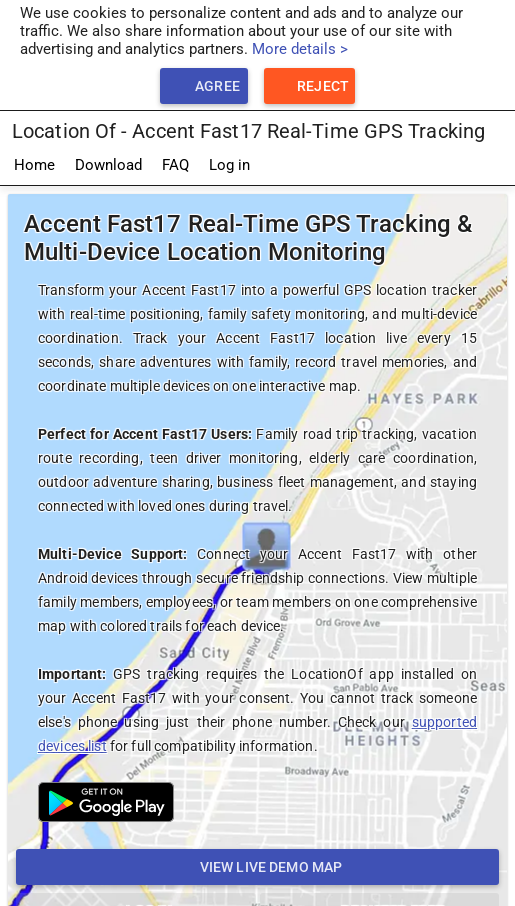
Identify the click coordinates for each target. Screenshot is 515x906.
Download (108, 165)
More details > (300, 49)
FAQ (175, 165)
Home (34, 165)
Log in (229, 165)
